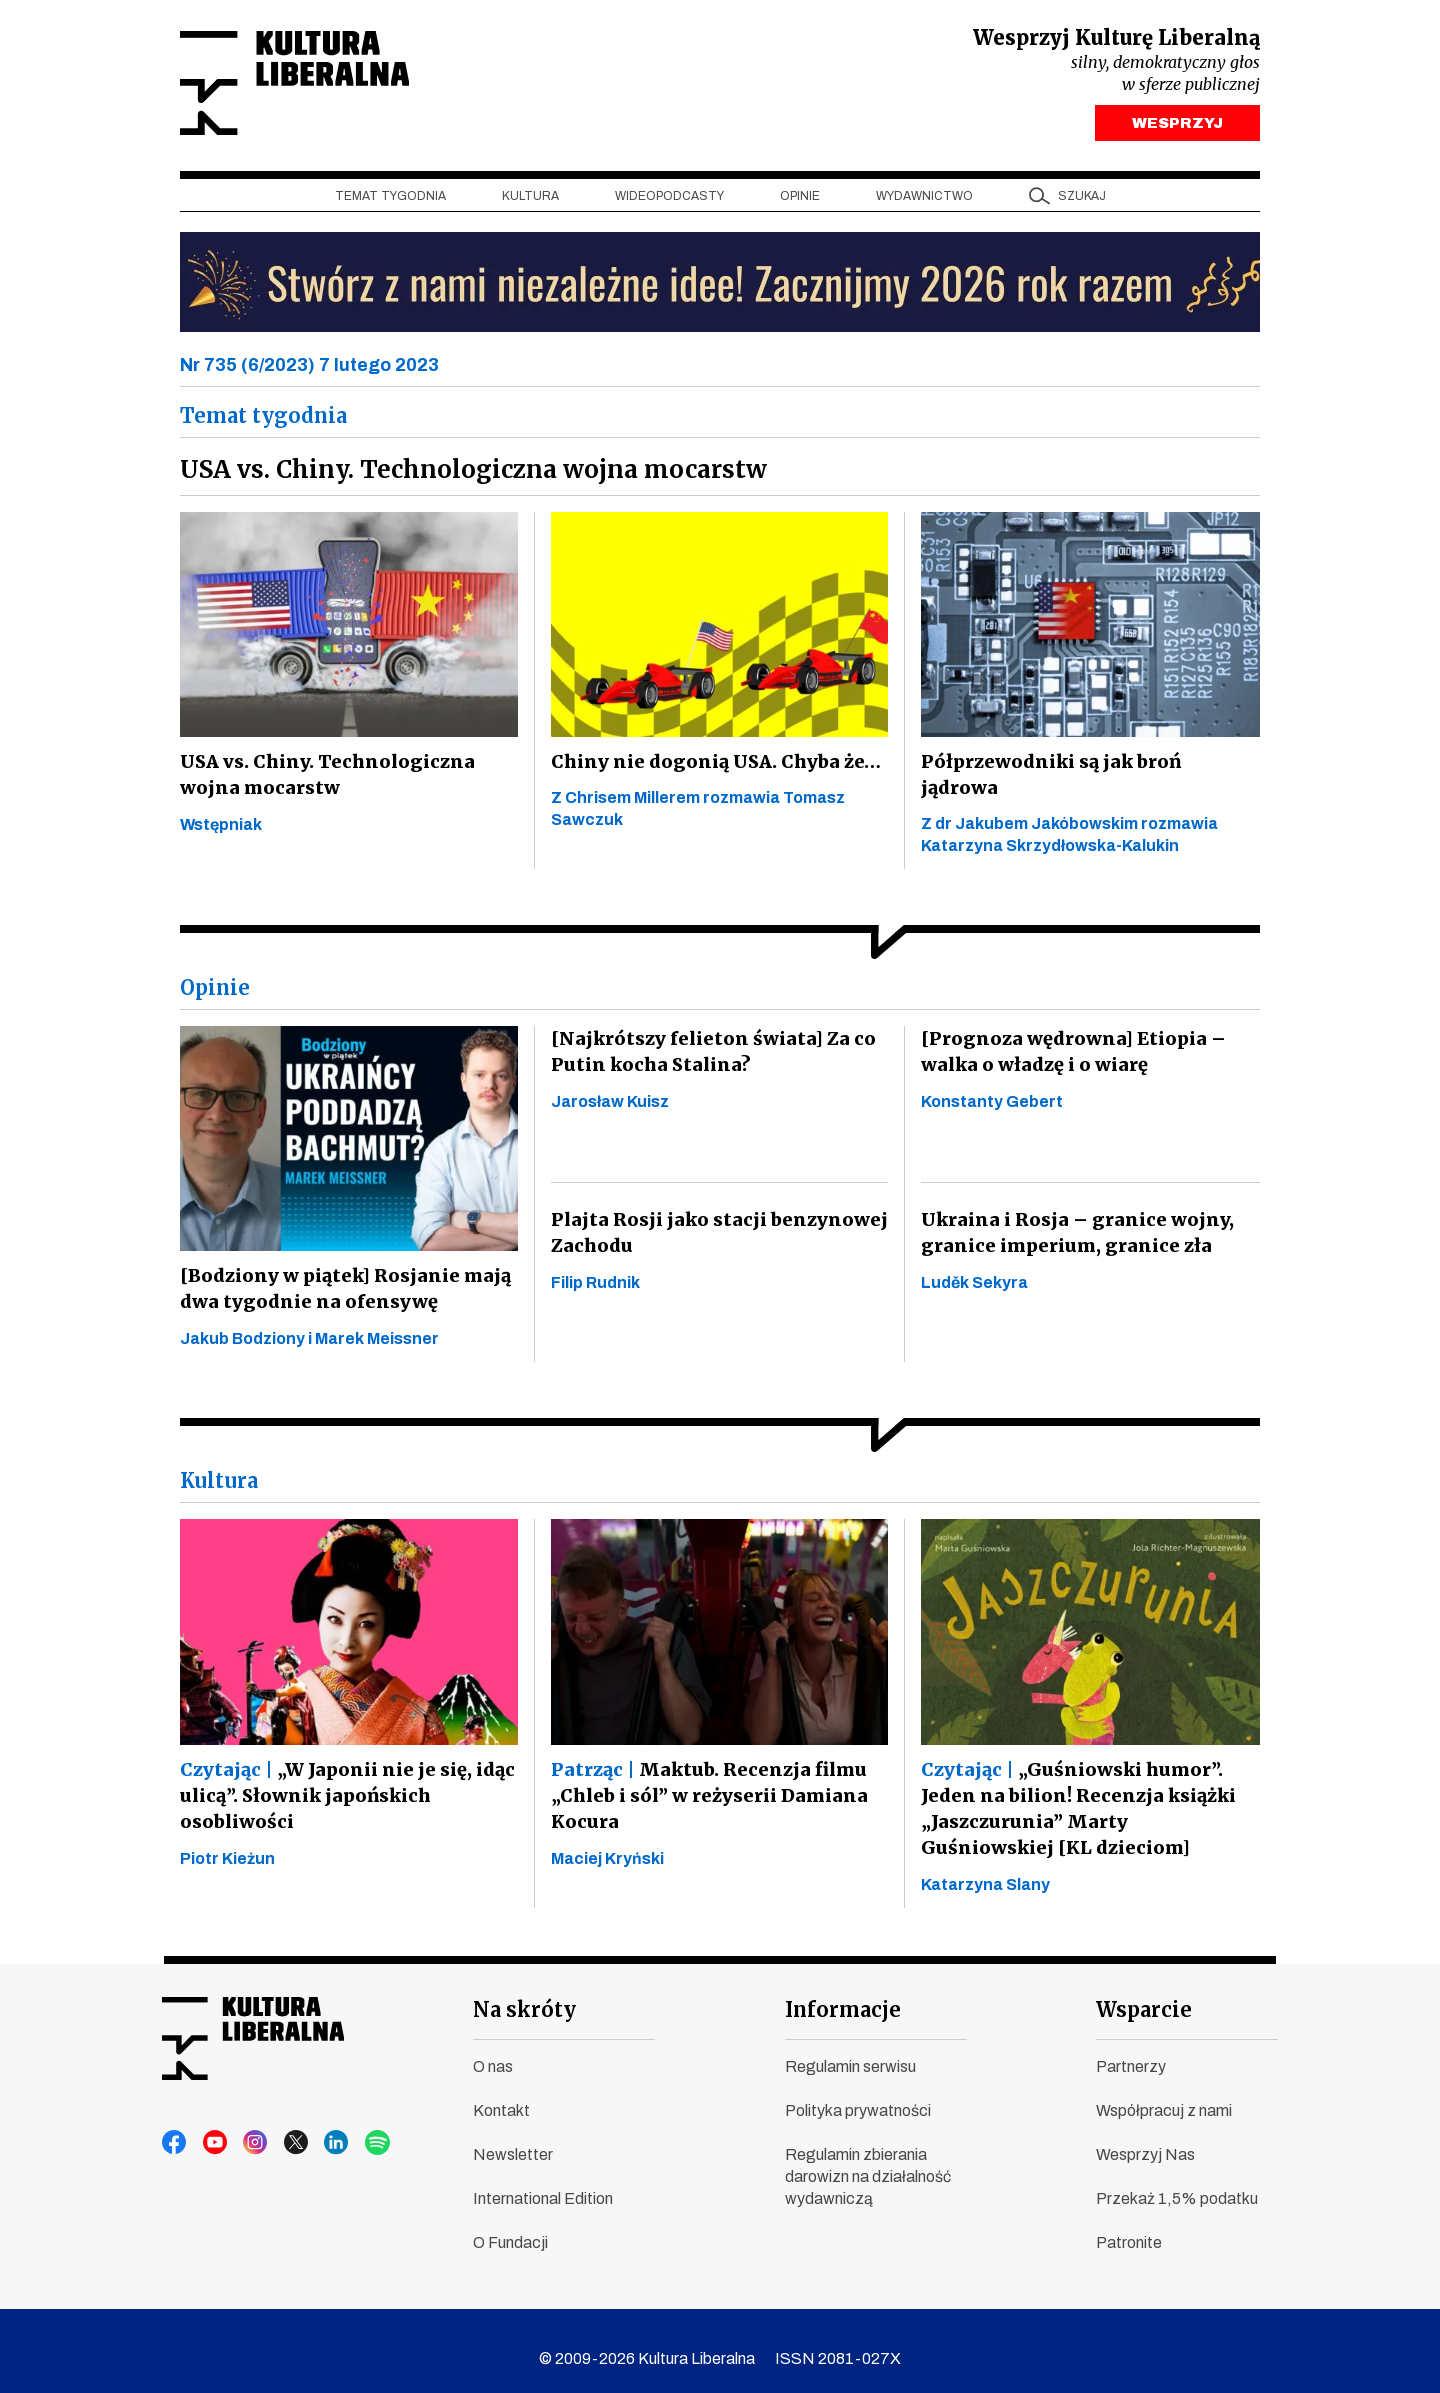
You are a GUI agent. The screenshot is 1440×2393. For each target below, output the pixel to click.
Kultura (530, 201)
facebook (175, 2127)
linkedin (327, 2127)
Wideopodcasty (669, 201)
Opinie (800, 201)
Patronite (1129, 2226)
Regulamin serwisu (850, 2050)
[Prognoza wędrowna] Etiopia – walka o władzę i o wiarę (1067, 1035)
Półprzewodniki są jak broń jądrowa (1088, 766)
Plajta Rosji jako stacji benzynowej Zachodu (713, 1215)
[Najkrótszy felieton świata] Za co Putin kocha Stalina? (707, 1035)
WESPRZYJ (1177, 128)
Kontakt (501, 2094)
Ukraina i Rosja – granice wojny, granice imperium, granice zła (1072, 1215)
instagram (251, 2127)
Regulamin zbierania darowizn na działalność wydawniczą (868, 2160)
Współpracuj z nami (1164, 2094)
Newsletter (513, 2138)
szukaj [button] (1082, 201)
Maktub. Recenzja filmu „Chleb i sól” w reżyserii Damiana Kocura (706, 1778)
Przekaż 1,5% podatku (1177, 2182)
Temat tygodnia (390, 201)
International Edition (543, 2182)
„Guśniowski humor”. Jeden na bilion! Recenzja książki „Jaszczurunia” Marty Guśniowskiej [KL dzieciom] (1085, 1792)
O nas (493, 2050)
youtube (213, 2127)
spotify (365, 2127)
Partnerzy (1131, 2050)
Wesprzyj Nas (1145, 2138)
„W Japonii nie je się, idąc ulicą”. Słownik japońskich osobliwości (344, 1778)
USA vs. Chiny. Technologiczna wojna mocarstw (323, 779)
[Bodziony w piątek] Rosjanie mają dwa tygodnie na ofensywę (341, 1272)
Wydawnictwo (924, 201)
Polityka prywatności (858, 2094)
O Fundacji (510, 2226)
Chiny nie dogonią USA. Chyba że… (711, 766)
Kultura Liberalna (313, 85)
